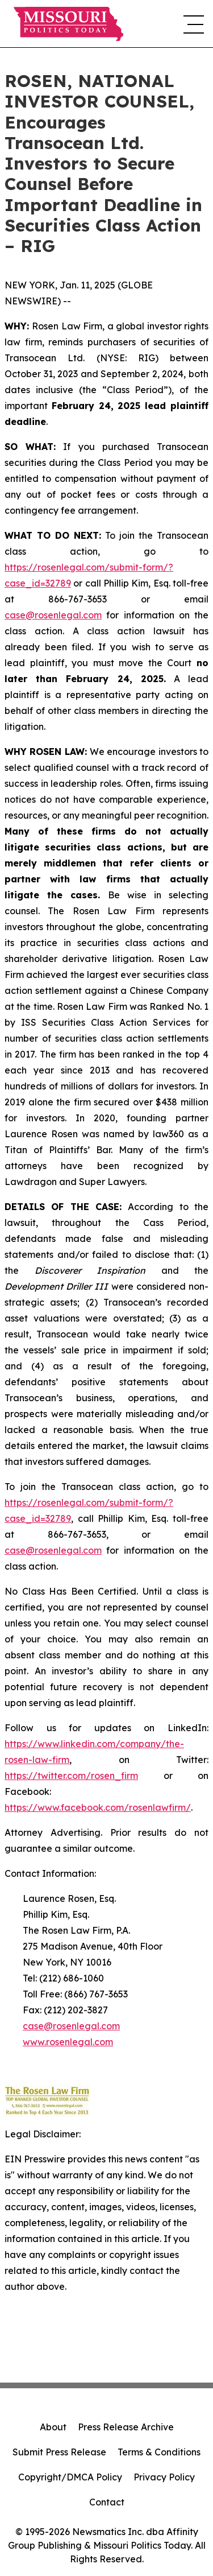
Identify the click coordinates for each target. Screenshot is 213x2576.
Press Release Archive (126, 2427)
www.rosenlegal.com (68, 2041)
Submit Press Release (59, 2452)
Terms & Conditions (159, 2452)
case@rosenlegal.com (53, 615)
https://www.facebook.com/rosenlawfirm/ (98, 1807)
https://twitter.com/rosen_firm (71, 1775)
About (53, 2427)
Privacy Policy (164, 2477)
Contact (106, 2502)
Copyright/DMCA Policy (70, 2477)
